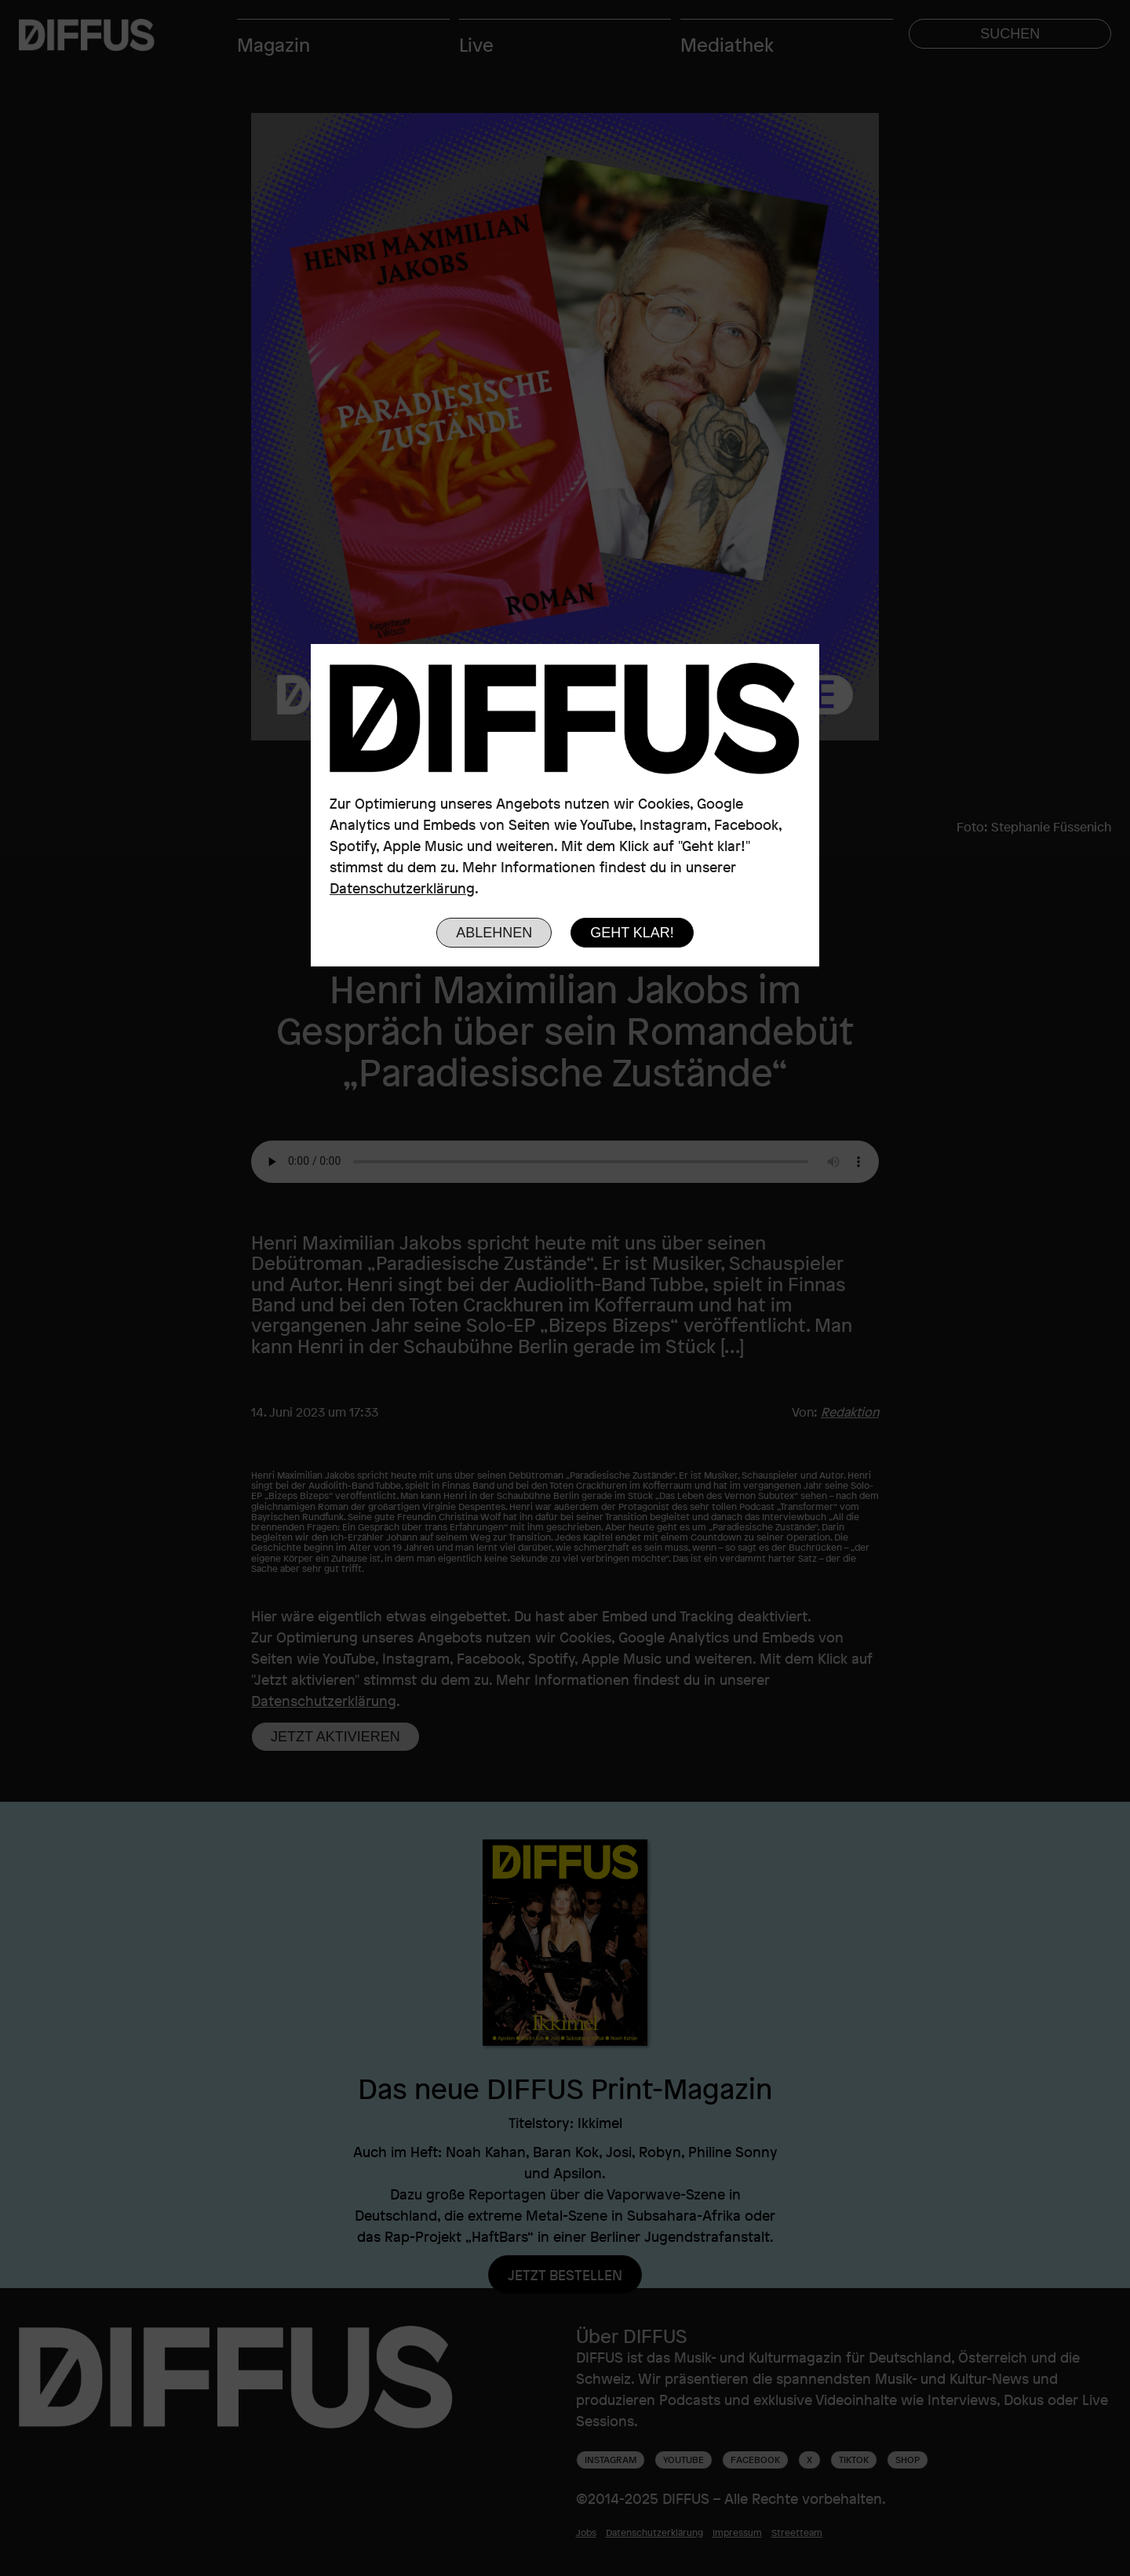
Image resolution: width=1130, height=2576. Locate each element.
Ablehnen (494, 933)
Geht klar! (632, 933)
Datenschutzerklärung (402, 888)
